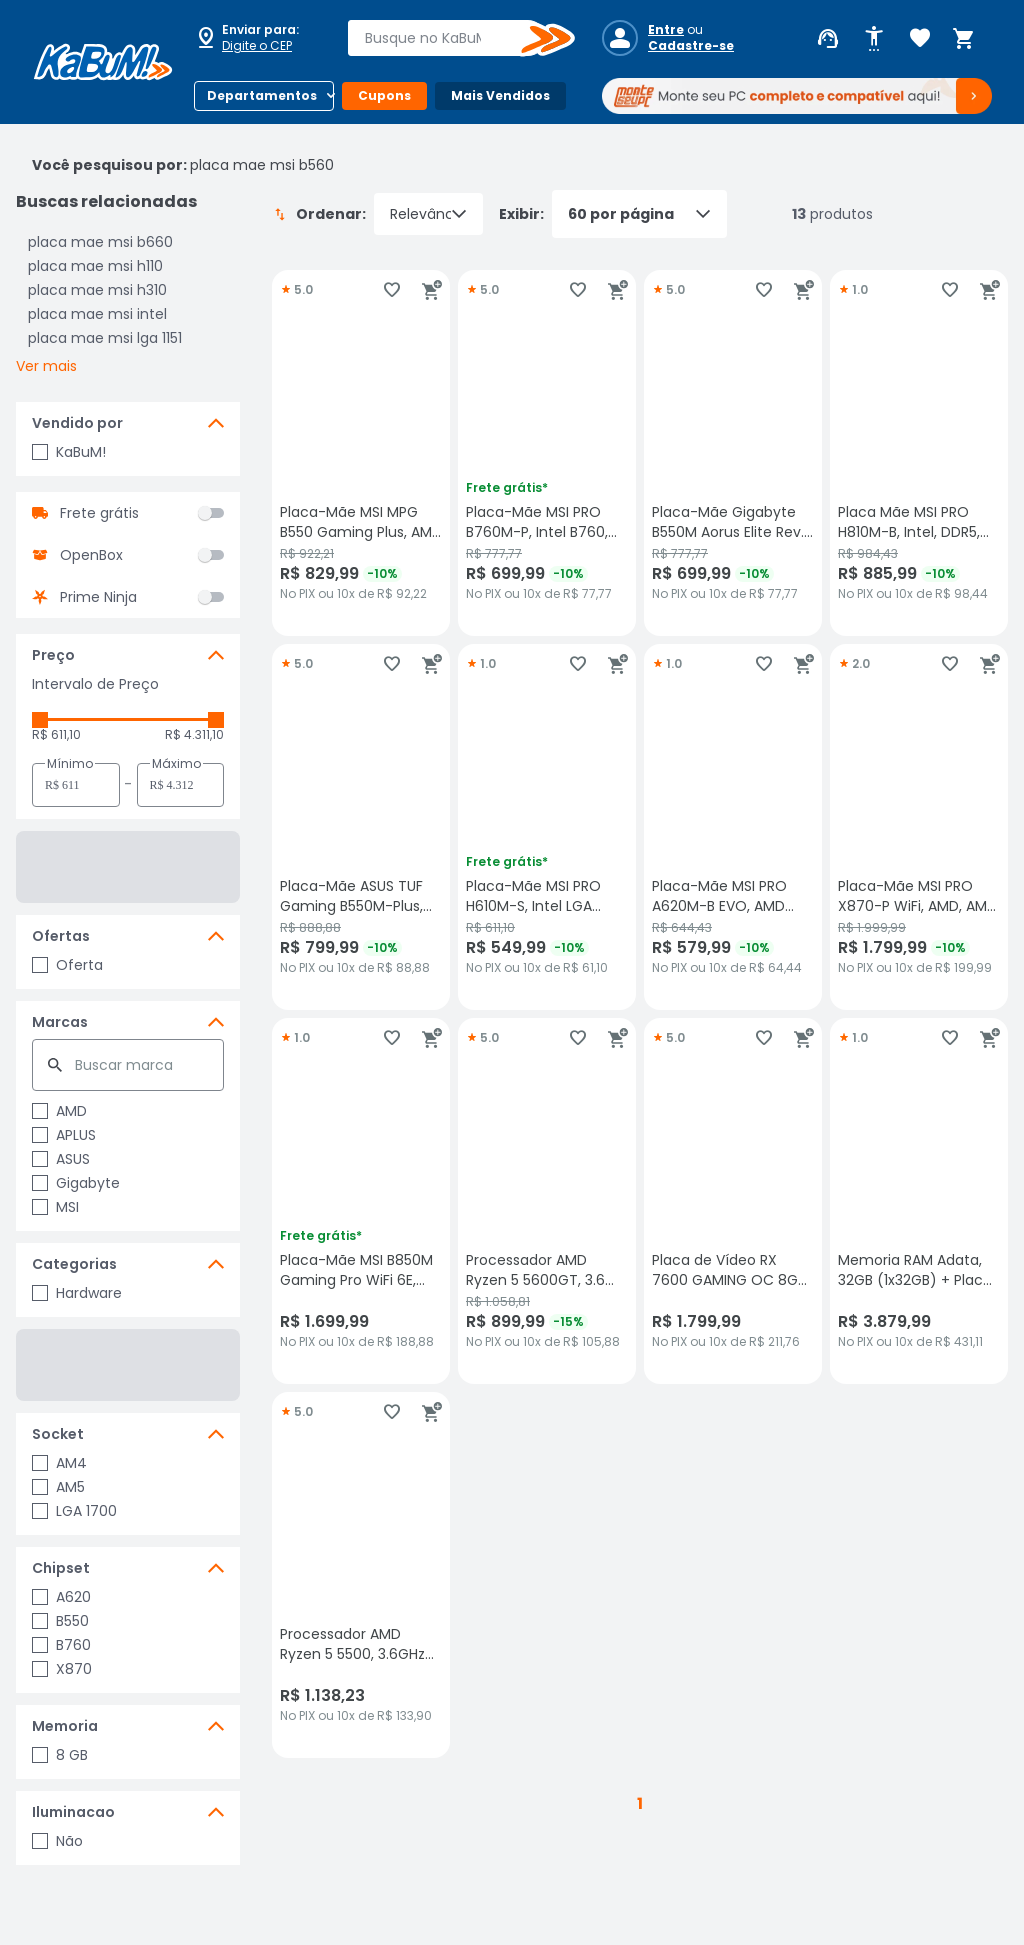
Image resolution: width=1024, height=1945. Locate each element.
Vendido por (77, 423)
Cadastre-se (691, 46)
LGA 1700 (74, 1511)
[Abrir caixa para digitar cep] (258, 38)
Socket (58, 1434)
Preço (53, 655)
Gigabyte (76, 1183)
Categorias (74, 1264)
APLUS (64, 1135)
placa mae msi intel (97, 314)
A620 (61, 1597)
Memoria (65, 1726)
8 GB (60, 1755)
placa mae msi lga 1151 (105, 338)
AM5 (58, 1487)
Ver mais (46, 366)
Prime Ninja (98, 597)
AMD (59, 1111)
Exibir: (613, 214)
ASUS (61, 1159)
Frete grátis (99, 513)
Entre (666, 30)
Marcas (60, 1022)
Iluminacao (73, 1812)
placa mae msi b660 (100, 242)
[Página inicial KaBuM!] (103, 62)
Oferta (67, 965)
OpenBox (91, 555)
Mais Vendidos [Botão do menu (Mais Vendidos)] (500, 95)
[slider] (40, 720)
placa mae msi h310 (97, 290)
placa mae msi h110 (95, 266)
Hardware (77, 1293)
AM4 (59, 1463)
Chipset (61, 1568)
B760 (61, 1645)
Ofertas (61, 936)
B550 (60, 1621)
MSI (55, 1207)
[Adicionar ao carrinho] (432, 290)
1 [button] (640, 1803)
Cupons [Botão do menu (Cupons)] (384, 95)
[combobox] (447, 38)
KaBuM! (69, 452)
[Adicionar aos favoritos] (392, 290)
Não (57, 1841)
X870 (62, 1669)
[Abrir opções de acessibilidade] (874, 39)
